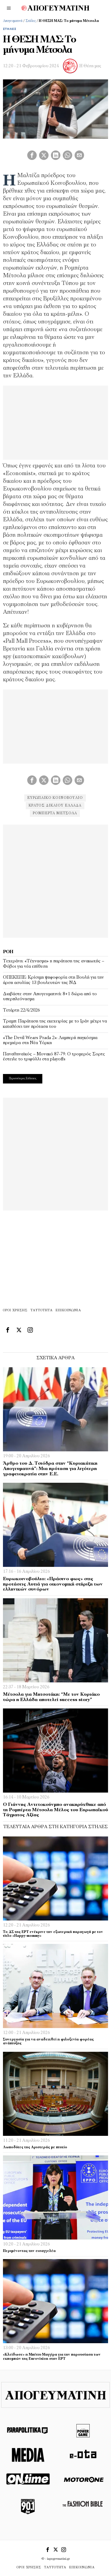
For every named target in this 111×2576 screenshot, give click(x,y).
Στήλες (30, 21)
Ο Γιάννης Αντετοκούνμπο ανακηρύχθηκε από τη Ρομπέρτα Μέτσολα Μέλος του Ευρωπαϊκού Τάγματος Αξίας (55, 1809)
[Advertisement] (55, 880)
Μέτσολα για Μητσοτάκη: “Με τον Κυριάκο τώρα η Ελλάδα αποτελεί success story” (51, 1697)
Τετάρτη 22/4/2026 (21, 1010)
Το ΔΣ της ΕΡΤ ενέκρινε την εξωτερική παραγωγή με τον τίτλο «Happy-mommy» (53, 1934)
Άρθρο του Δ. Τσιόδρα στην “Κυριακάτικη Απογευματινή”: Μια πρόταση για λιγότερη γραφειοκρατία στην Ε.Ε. (50, 1468)
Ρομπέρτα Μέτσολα (55, 813)
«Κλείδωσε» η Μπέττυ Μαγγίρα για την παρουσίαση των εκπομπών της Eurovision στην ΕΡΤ (52, 2356)
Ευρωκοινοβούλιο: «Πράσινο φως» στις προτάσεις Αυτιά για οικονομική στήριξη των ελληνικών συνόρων (53, 1584)
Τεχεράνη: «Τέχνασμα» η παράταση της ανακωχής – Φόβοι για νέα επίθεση (53, 964)
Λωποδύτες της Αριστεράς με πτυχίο (35, 2147)
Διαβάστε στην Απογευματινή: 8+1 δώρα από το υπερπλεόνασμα (50, 997)
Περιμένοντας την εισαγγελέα (29, 2251)
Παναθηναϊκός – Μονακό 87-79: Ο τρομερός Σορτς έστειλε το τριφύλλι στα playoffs (54, 1057)
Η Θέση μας (90, 66)
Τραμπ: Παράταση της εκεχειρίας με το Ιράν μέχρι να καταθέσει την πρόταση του (55, 1024)
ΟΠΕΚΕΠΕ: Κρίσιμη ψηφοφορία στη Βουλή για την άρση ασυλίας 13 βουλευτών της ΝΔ (53, 980)
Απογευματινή (12, 21)
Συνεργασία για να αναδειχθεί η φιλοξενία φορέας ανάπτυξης (48, 2041)
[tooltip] (32, 155)
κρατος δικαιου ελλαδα (55, 805)
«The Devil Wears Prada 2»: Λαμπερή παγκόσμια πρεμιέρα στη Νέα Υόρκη (50, 1040)
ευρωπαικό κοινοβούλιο (55, 798)
